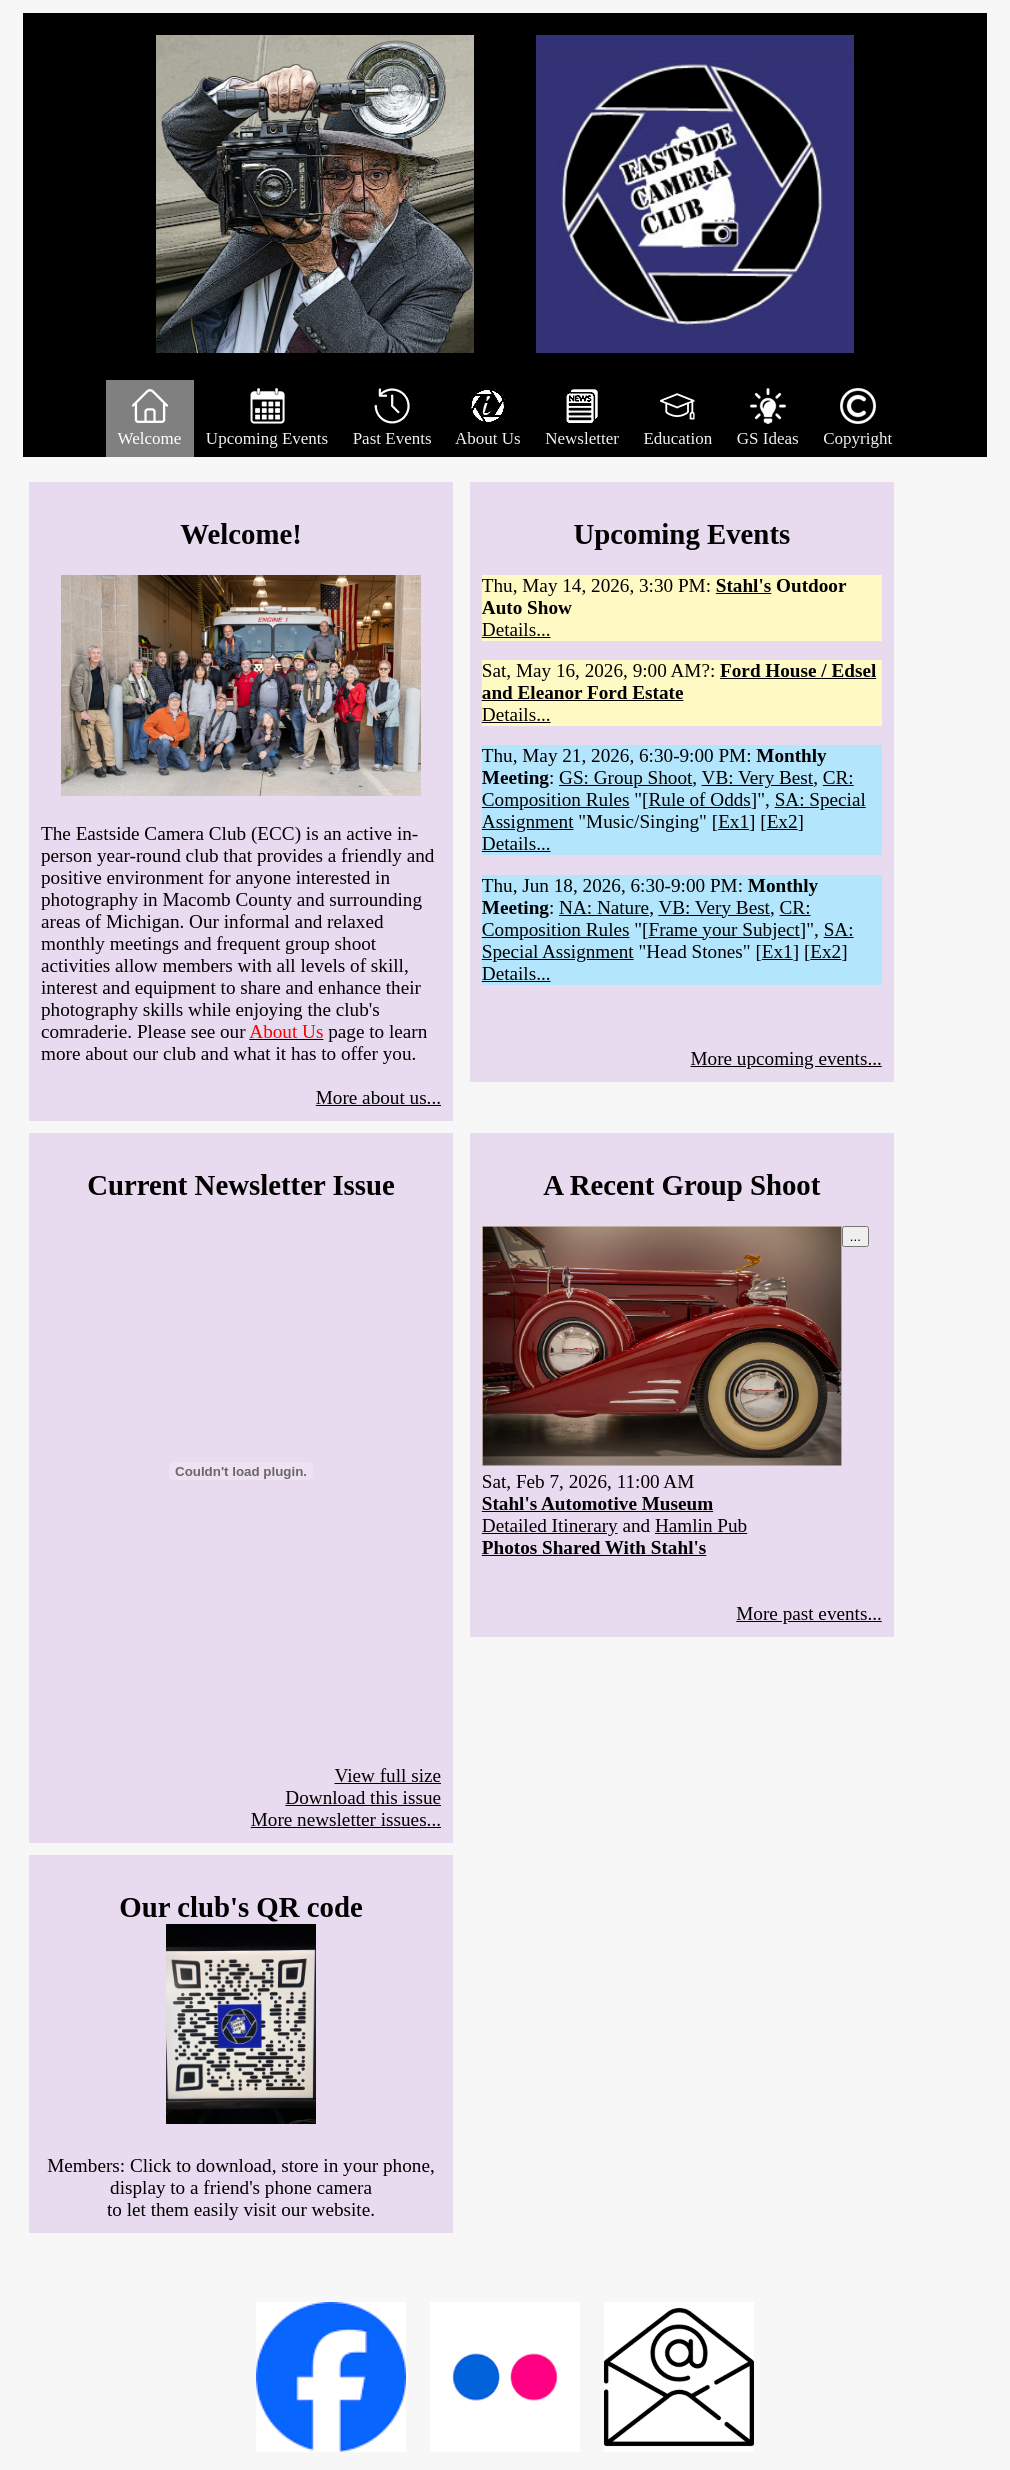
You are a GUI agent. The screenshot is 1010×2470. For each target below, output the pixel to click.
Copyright (857, 418)
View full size (388, 1775)
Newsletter (582, 418)
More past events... (808, 1613)
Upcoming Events (267, 418)
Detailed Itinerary (550, 1525)
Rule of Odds (699, 799)
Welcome (150, 418)
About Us (488, 418)
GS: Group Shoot (625, 777)
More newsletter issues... (346, 1819)
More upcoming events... (785, 1058)
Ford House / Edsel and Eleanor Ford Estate (679, 681)
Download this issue (363, 1797)
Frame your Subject (723, 929)
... (855, 1236)
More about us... (378, 1097)
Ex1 (733, 821)
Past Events (391, 418)
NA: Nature (604, 907)
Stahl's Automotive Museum (597, 1503)
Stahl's (743, 585)
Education (677, 418)
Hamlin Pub (701, 1525)
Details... (516, 629)
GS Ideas (768, 418)
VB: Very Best (758, 777)
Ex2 (782, 821)
